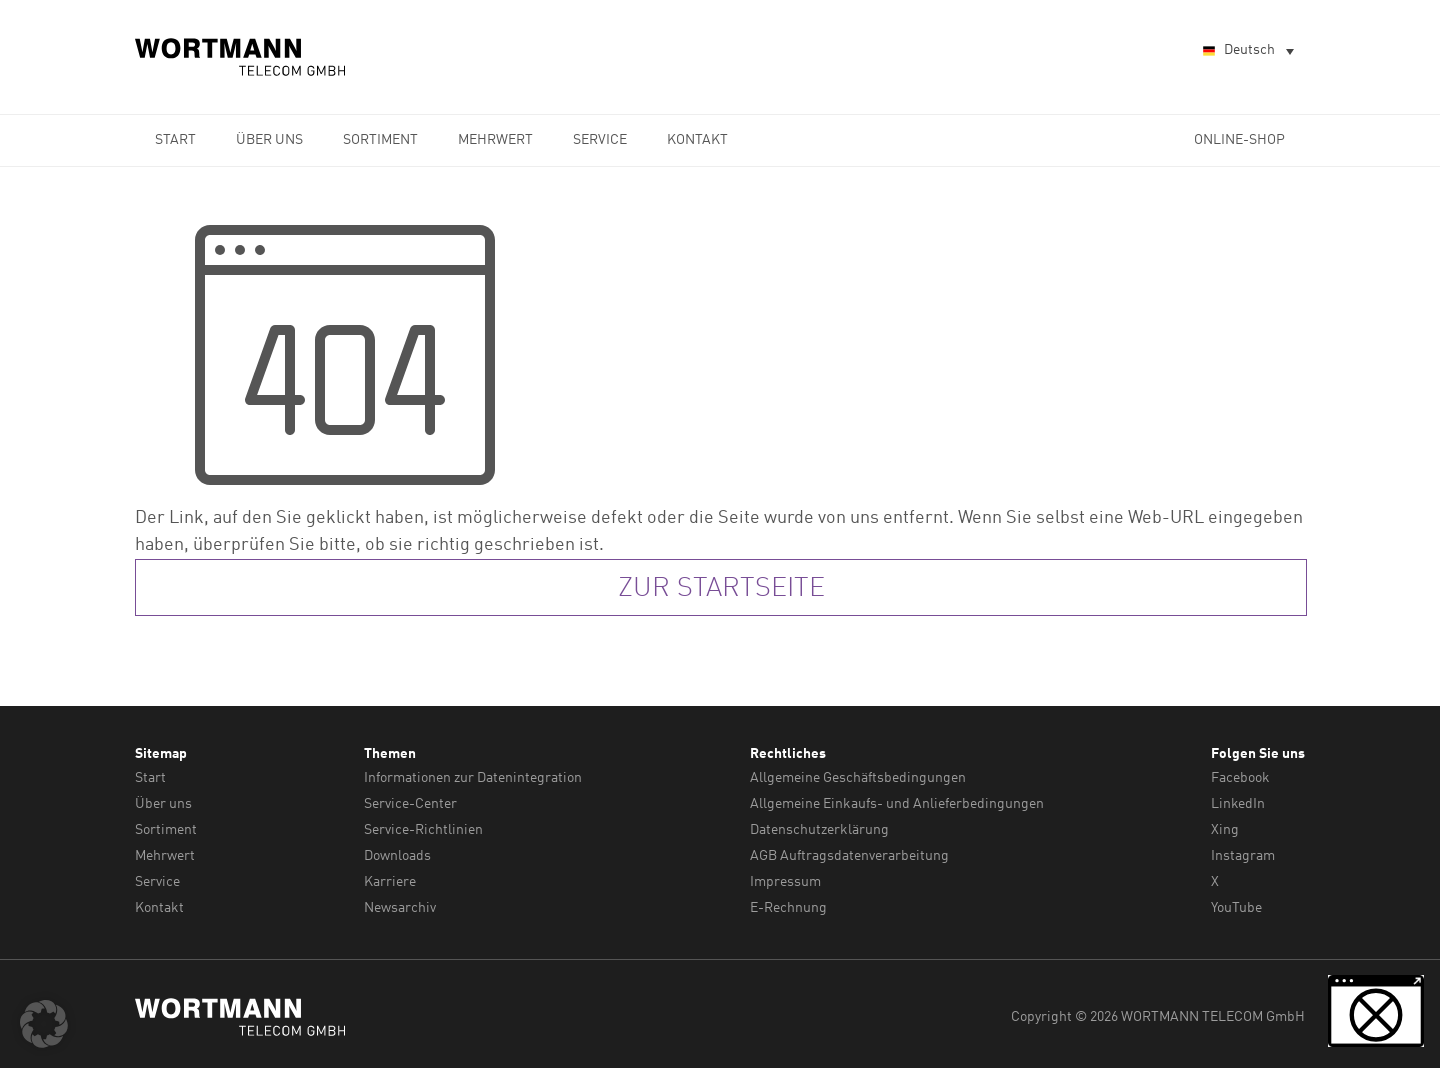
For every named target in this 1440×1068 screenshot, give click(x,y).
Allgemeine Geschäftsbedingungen (858, 778)
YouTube (1236, 903)
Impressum (785, 878)
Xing (1225, 828)
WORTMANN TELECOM (241, 57)
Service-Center (410, 803)
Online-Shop (1239, 140)
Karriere (390, 878)
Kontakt (697, 140)
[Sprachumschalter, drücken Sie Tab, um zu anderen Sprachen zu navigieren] (1247, 51)
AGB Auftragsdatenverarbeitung (849, 853)
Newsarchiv (400, 903)
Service (600, 140)
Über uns (269, 140)
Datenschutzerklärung (819, 828)
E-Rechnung (788, 903)
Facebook (1240, 778)
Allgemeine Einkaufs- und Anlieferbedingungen (897, 803)
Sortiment (380, 140)
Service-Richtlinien (423, 828)
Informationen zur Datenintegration (473, 778)
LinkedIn (1238, 803)
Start (175, 140)
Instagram (1243, 853)
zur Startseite (721, 589)
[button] (44, 1024)
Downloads (397, 853)
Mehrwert (495, 140)
